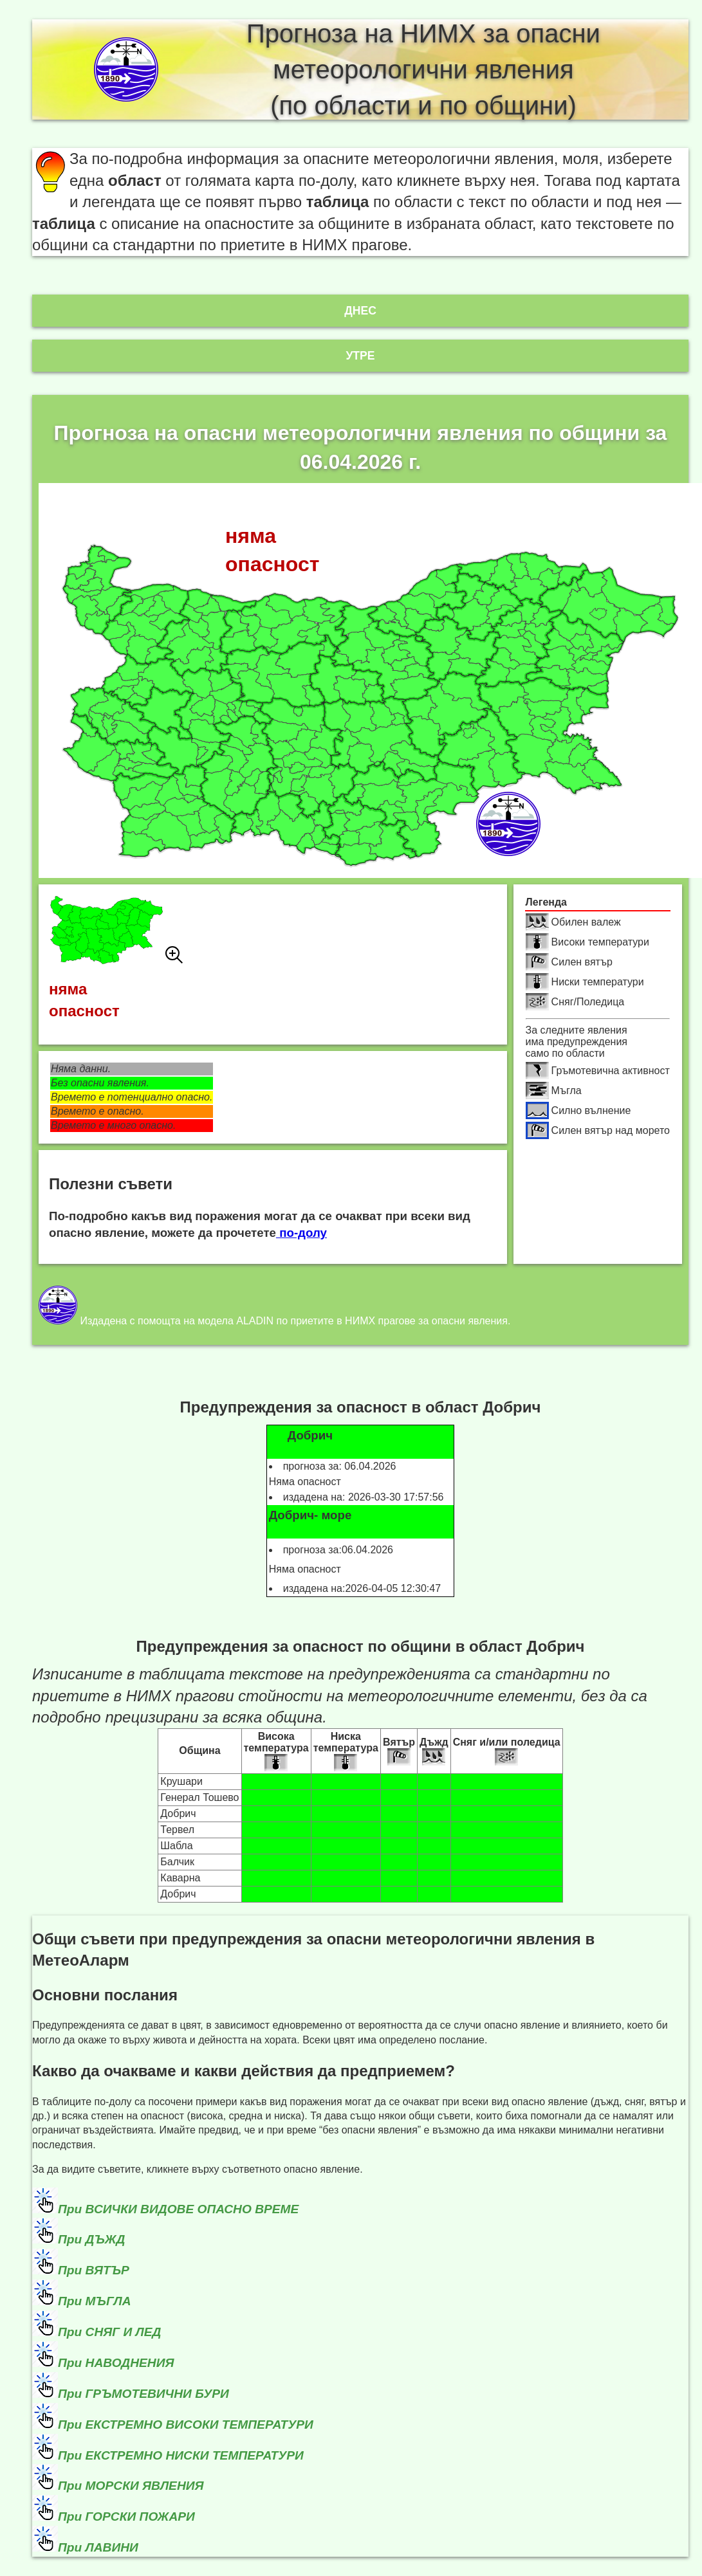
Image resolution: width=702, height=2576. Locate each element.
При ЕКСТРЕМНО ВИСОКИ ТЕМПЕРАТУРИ (185, 2424)
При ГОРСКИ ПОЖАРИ (126, 2516)
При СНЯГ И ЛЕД (109, 2332)
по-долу (301, 1232)
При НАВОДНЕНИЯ (116, 2363)
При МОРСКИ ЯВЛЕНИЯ (131, 2485)
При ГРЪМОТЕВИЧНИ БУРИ (143, 2393)
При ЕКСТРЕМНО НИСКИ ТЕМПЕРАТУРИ (181, 2455)
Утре (360, 355)
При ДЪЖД (91, 2239)
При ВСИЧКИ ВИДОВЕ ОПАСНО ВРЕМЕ (178, 2209)
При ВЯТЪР (93, 2270)
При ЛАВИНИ (98, 2547)
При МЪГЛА (94, 2301)
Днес (360, 310)
